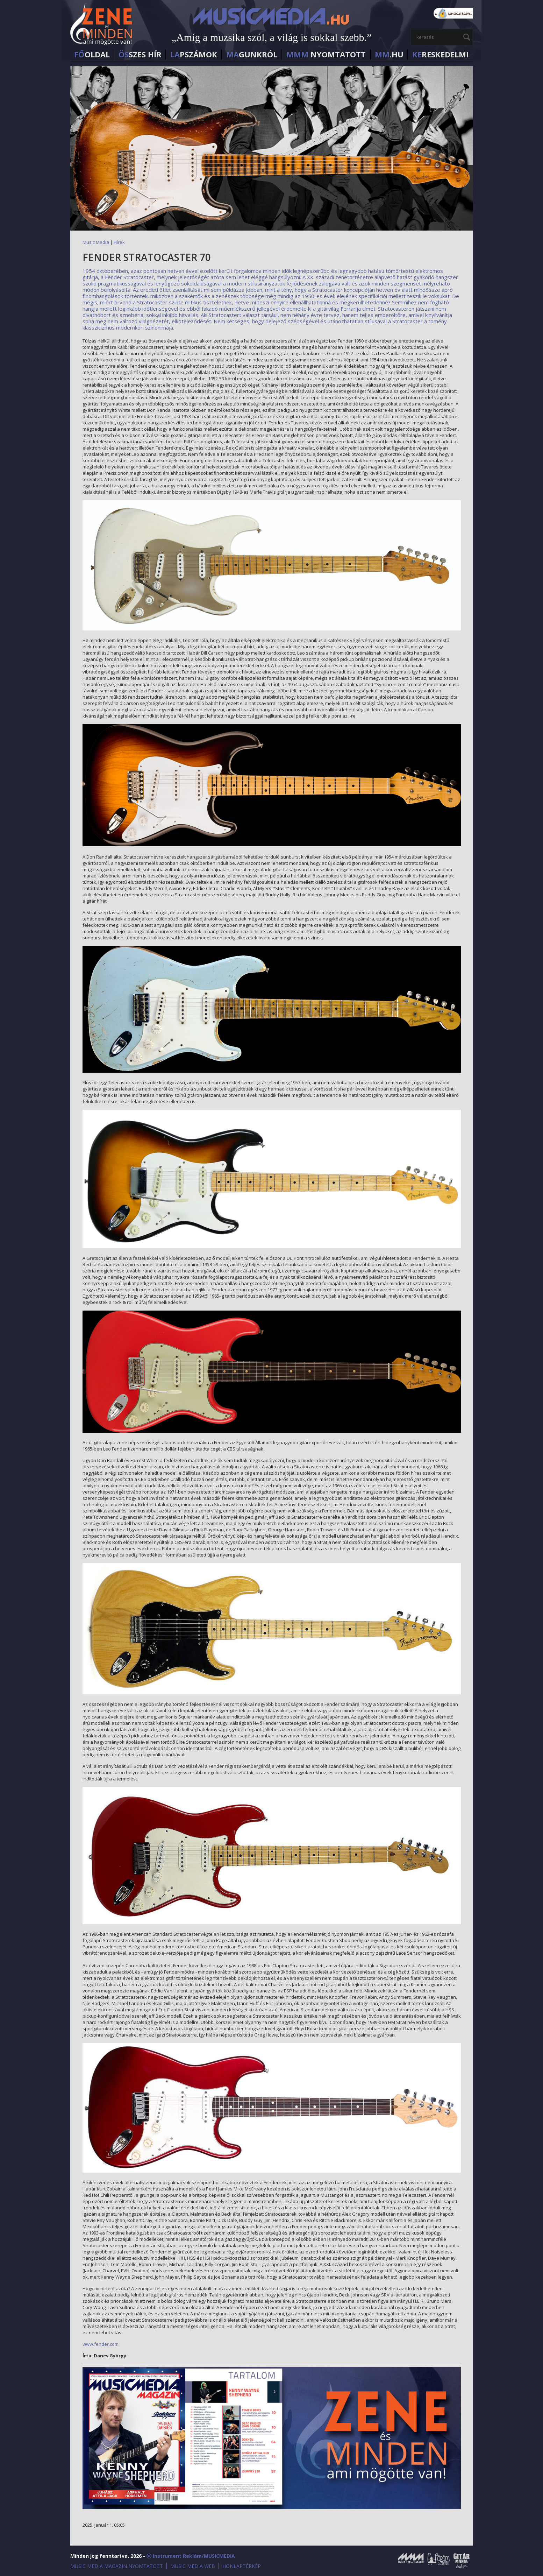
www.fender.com (101, 2344)
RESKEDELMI (440, 54)
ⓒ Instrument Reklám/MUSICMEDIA (191, 2556)
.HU (389, 54)
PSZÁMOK (193, 54)
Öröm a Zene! (438, 2560)
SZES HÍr (140, 54)
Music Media (96, 242)
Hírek (119, 242)
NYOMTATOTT (326, 54)
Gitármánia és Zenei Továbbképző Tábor (461, 2560)
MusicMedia (101, 25)
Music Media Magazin (410, 2560)
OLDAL (92, 54)
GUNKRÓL (251, 54)
